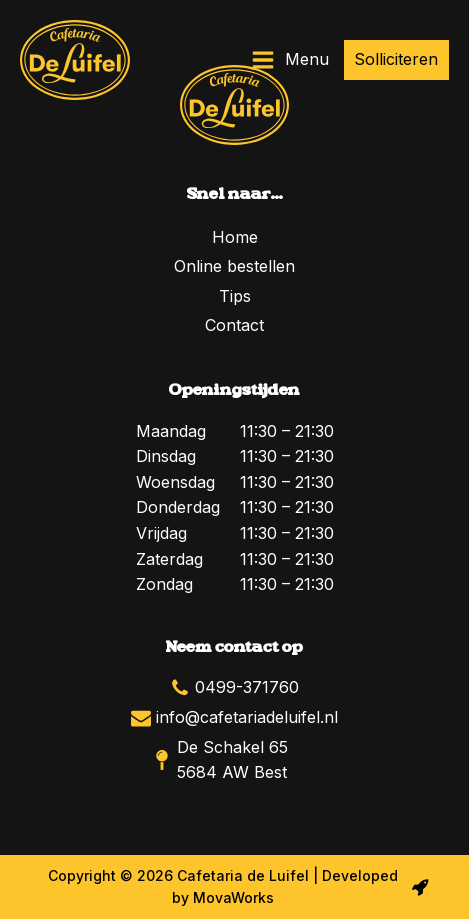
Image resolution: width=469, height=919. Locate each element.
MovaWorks (233, 897)
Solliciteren (396, 59)
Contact (234, 325)
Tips (235, 296)
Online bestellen (234, 266)
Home (235, 237)
